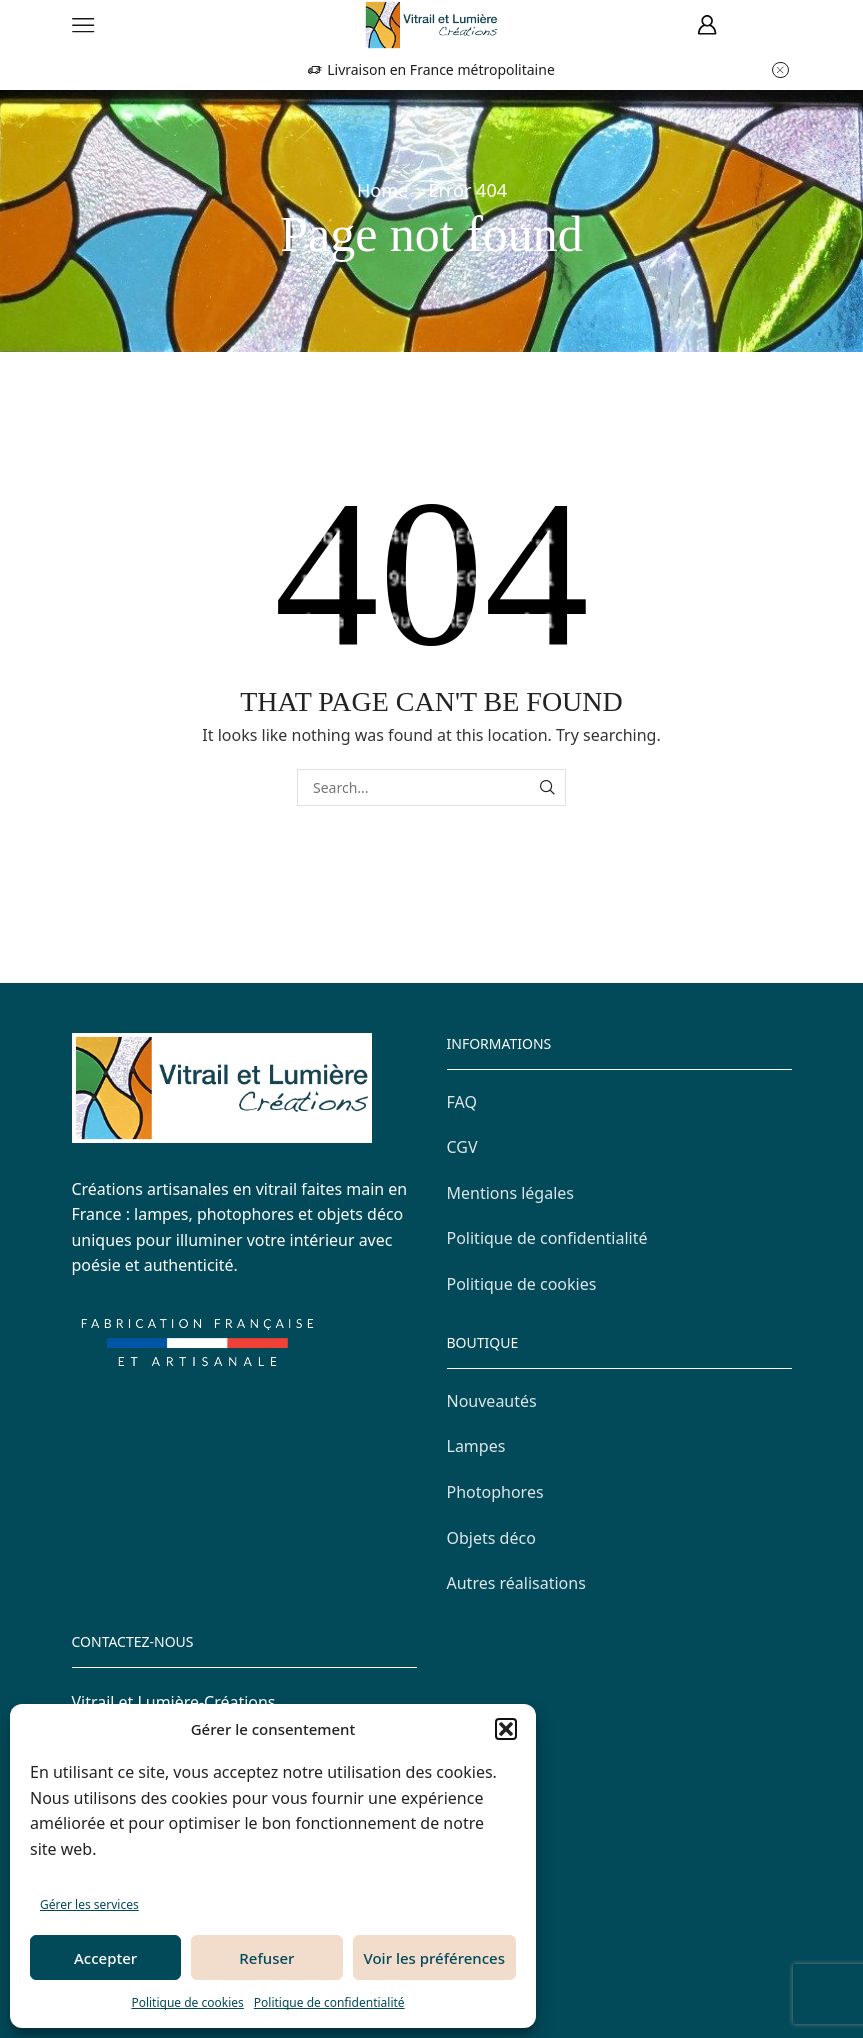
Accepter (105, 1958)
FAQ (462, 1102)
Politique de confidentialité (329, 2002)
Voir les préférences (434, 1958)
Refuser (266, 1958)
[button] (506, 1729)
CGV (462, 1147)
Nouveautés (492, 1401)
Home (382, 190)
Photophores (495, 1492)
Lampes (476, 1446)
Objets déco (491, 1538)
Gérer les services (89, 1904)
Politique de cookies (187, 2002)
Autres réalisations (516, 1583)
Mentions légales (511, 1193)
